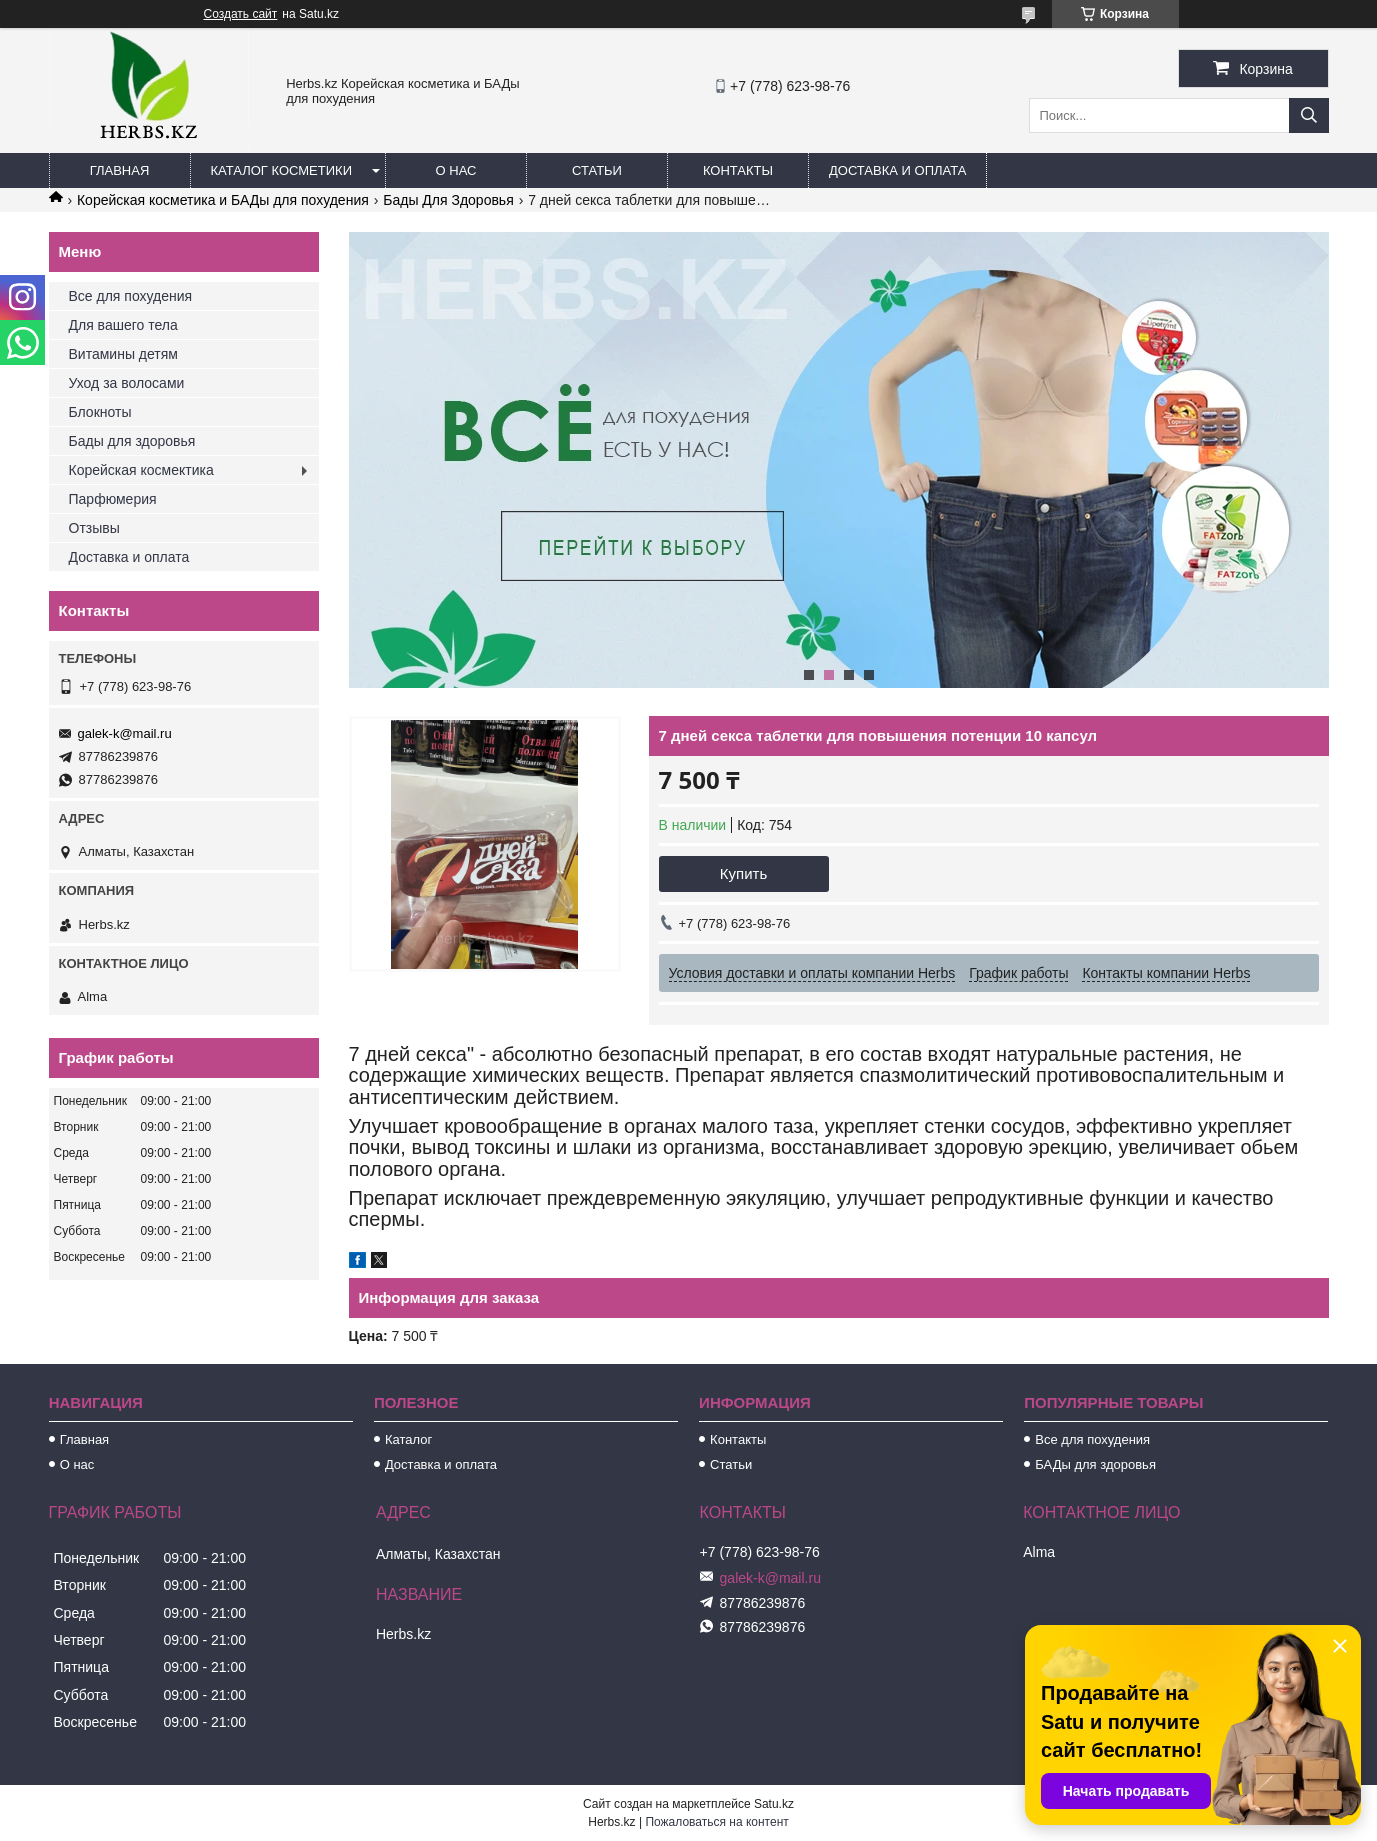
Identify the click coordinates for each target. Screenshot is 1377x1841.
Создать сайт (241, 14)
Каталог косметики (281, 170)
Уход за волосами (127, 383)
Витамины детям (123, 354)
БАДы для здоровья (1095, 1464)
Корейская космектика (141, 470)
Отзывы (94, 528)
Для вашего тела (123, 325)
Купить (743, 873)
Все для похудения (131, 296)
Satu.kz (774, 1804)
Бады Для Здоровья (448, 200)
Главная (120, 170)
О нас (456, 170)
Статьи (597, 170)
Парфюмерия (113, 499)
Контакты (738, 170)
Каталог (408, 1439)
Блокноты (100, 412)
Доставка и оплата (897, 170)
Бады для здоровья (132, 441)
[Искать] (1309, 115)
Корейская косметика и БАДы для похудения (223, 200)
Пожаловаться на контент (716, 1822)
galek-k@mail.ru (125, 733)
